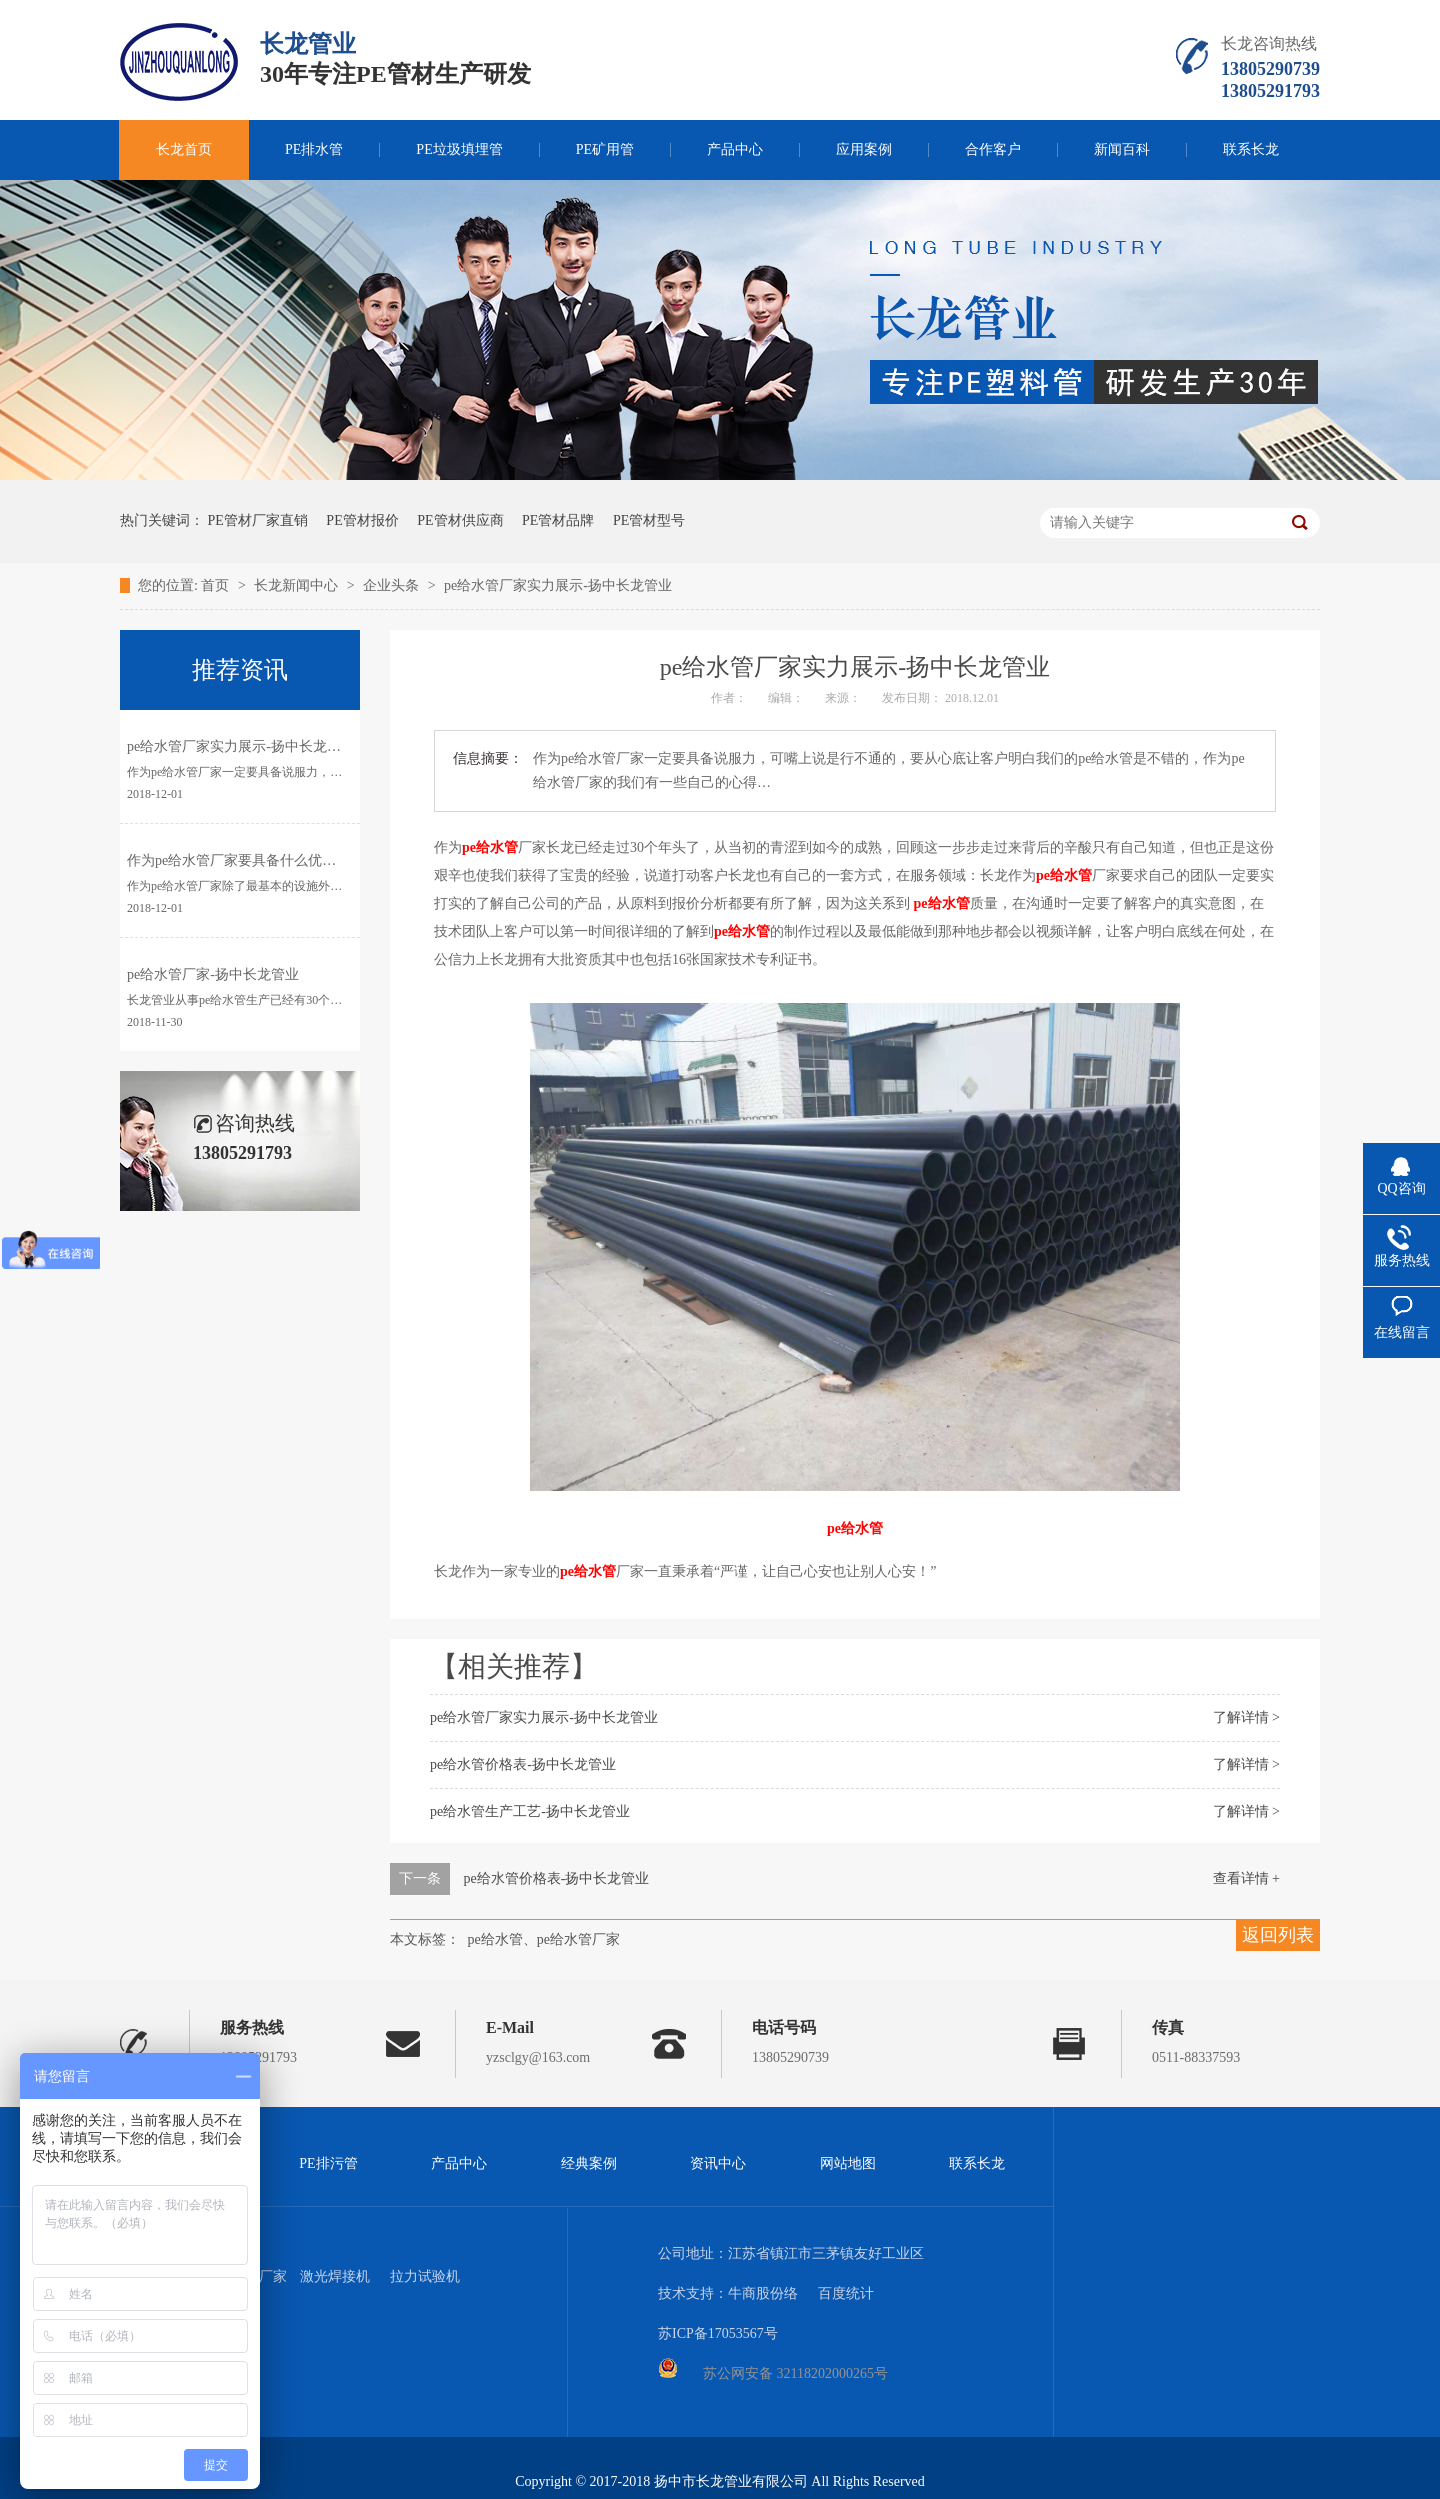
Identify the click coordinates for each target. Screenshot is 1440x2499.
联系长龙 (1251, 149)
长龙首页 (184, 149)
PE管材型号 (649, 520)
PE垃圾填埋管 (459, 149)
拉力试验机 (425, 2276)
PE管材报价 (362, 520)
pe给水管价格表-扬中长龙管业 (523, 1764)
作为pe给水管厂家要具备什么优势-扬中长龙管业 (276, 860)
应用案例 (864, 149)
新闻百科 (1122, 149)
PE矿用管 (605, 149)
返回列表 (1278, 1935)
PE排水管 (314, 149)
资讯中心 (718, 2163)
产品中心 (735, 149)
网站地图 (848, 2163)
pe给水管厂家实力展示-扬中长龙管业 (558, 585)
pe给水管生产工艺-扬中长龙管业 (530, 1811)
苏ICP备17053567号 (718, 2333)
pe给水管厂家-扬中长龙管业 (213, 974)
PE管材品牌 (558, 520)
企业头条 (393, 585)
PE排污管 (328, 2163)
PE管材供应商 (460, 520)
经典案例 (589, 2163)
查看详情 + (1246, 1878)
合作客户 (993, 149)
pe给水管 (490, 847)
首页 (217, 585)
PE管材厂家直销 (258, 520)
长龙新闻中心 (298, 585)
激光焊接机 (335, 2276)
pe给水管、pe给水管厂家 (544, 1939)
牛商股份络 (763, 2293)
